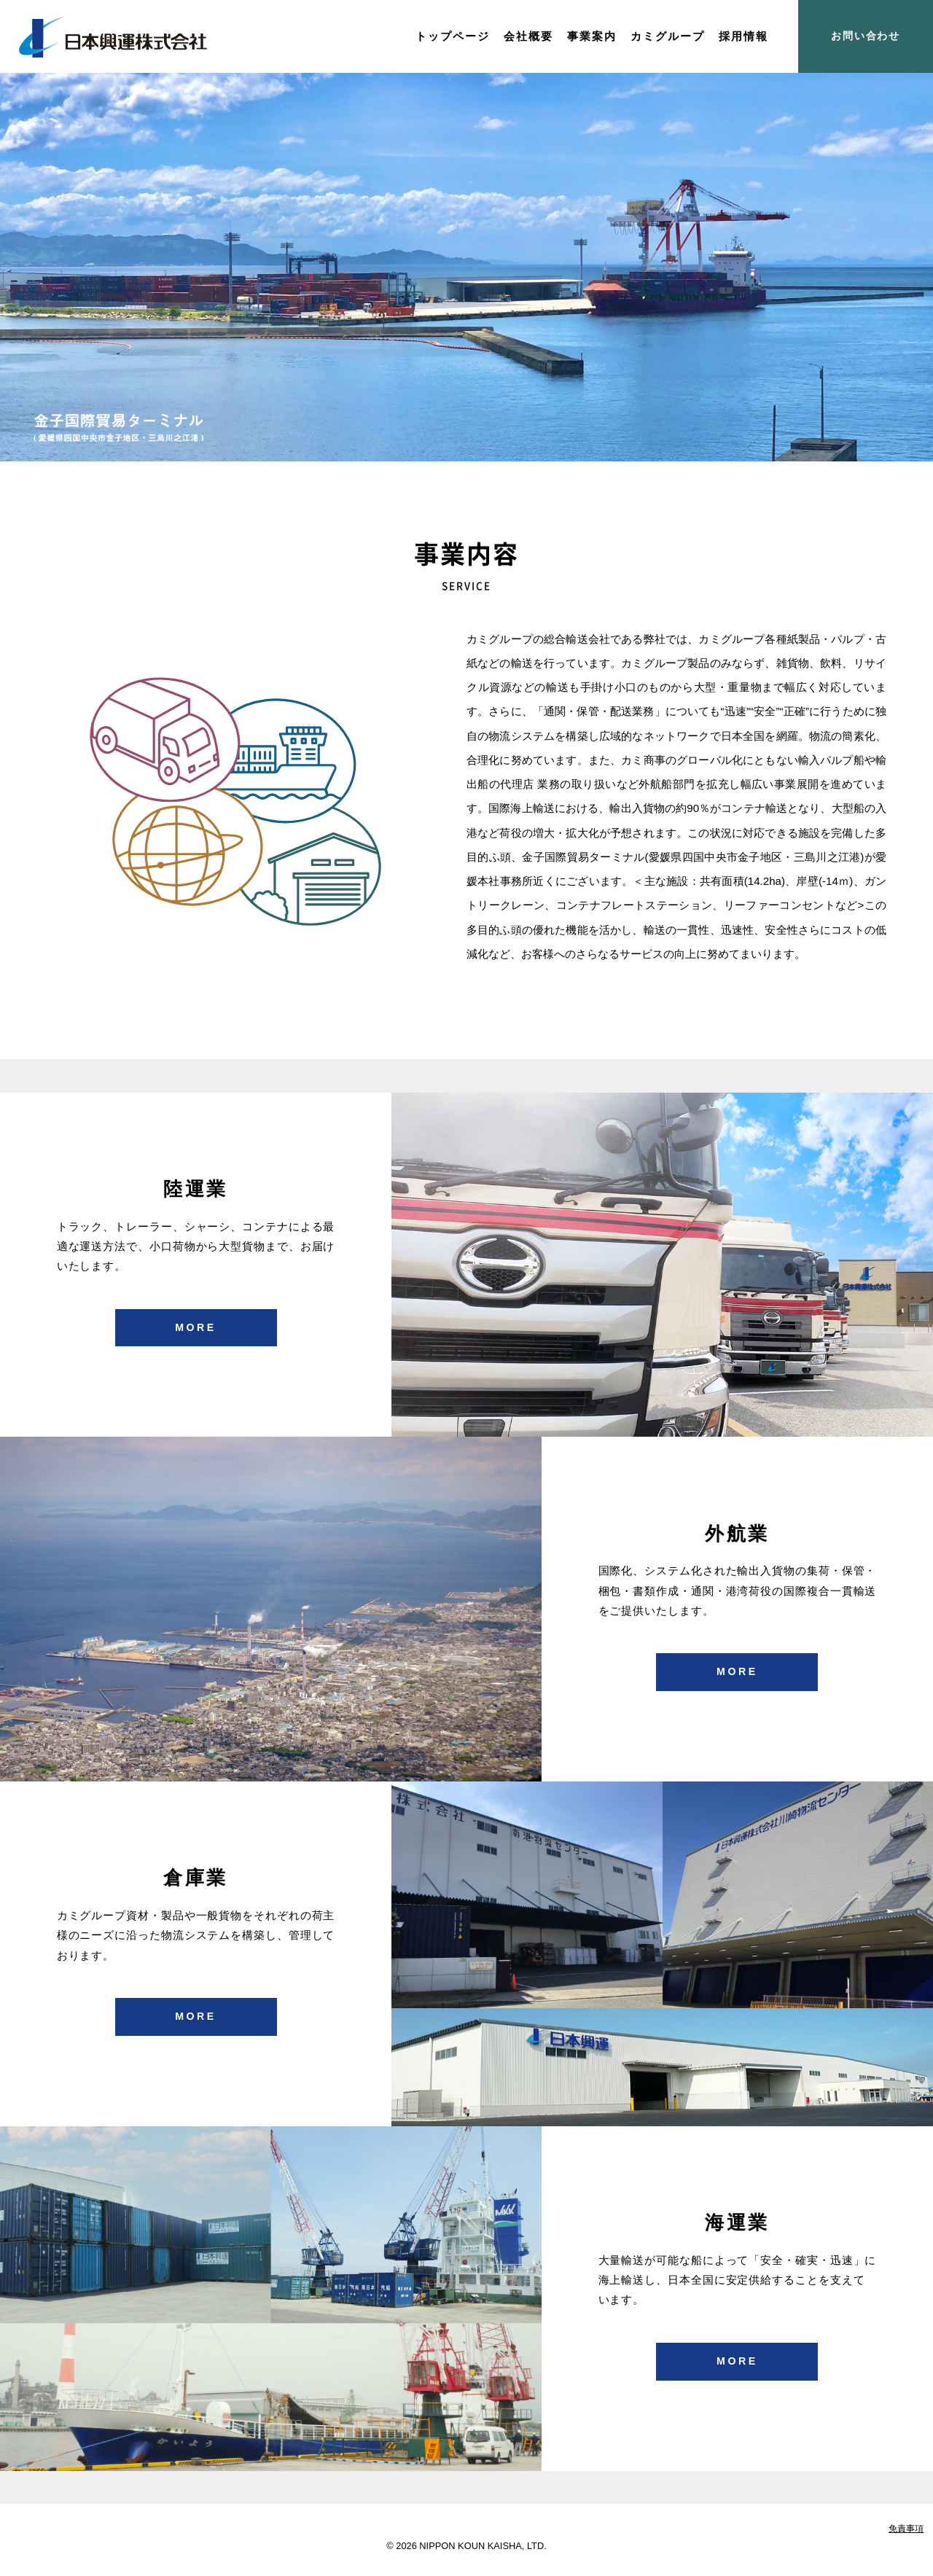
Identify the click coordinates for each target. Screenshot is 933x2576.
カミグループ (668, 36)
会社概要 (528, 36)
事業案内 (592, 36)
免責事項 (906, 2529)
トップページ (452, 36)
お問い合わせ (865, 36)
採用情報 (743, 36)
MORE (195, 1327)
